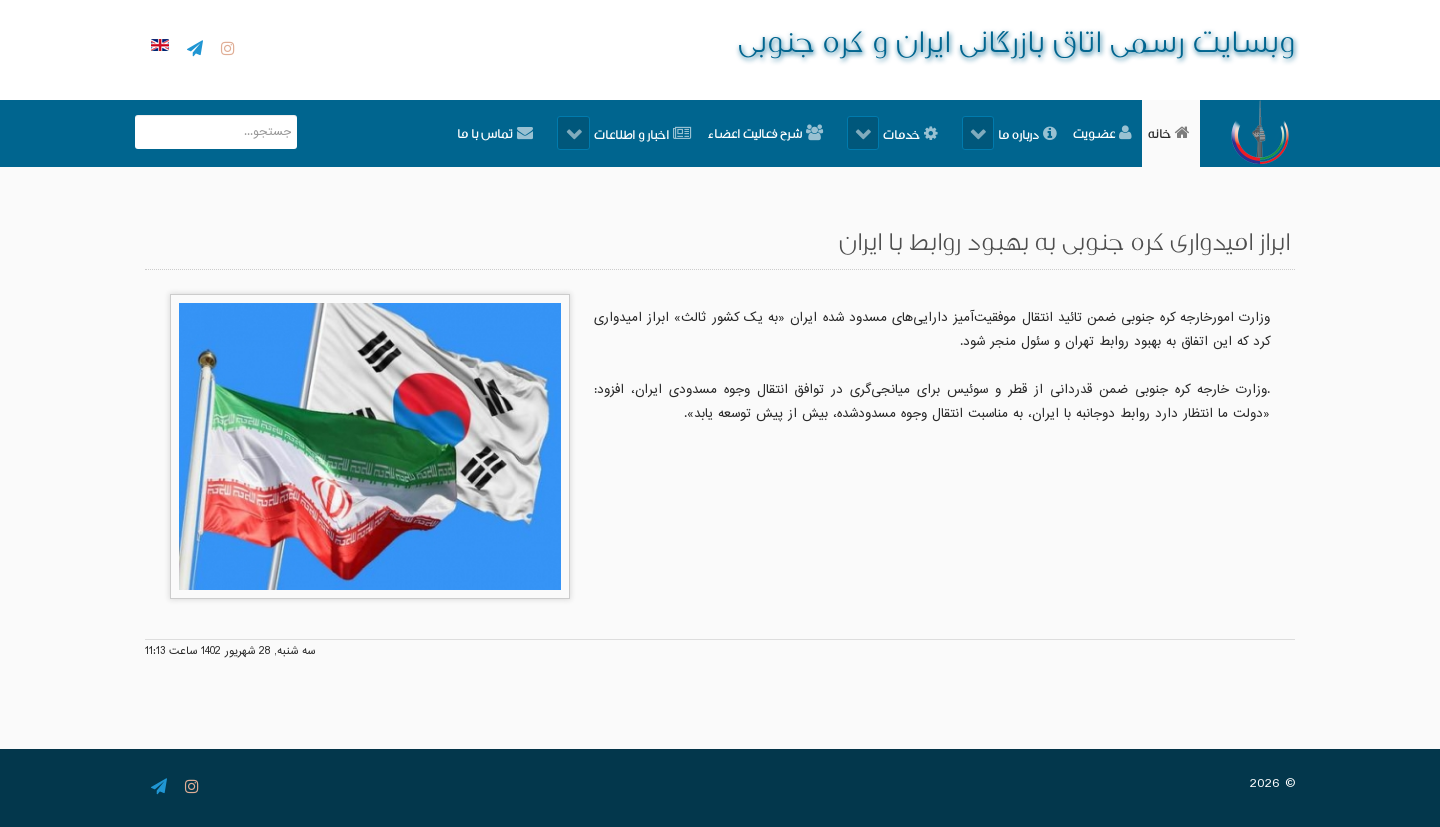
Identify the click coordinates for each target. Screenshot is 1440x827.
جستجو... (296, 115)
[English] (157, 47)
